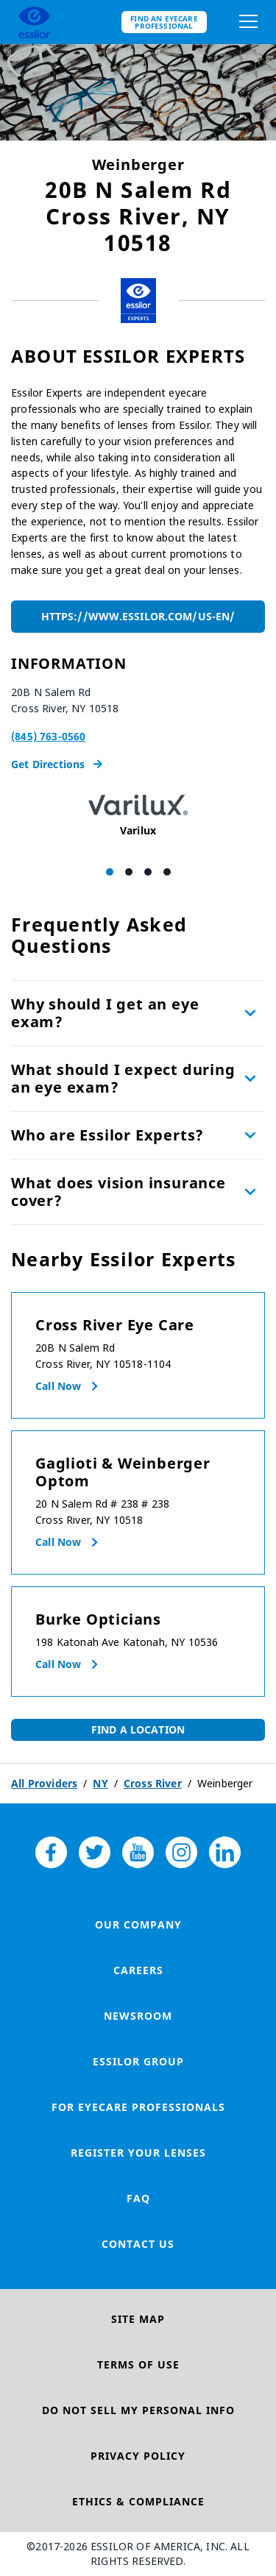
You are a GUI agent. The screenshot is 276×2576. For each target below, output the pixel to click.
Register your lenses (138, 2153)
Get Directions (56, 764)
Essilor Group (138, 2061)
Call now (58, 1386)
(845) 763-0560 (48, 736)
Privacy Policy (138, 2456)
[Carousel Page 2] (128, 872)
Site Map (138, 2319)
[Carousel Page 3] (148, 872)
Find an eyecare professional (164, 22)
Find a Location (138, 1729)
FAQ (138, 2198)
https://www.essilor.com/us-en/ (138, 616)
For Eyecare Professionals (138, 2107)
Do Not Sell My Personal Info (138, 2410)
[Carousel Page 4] (167, 872)
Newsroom (138, 2016)
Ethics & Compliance (138, 2501)
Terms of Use (138, 2364)
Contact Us (138, 2244)
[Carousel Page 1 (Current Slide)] (109, 872)
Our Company (138, 1924)
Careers (138, 1970)
